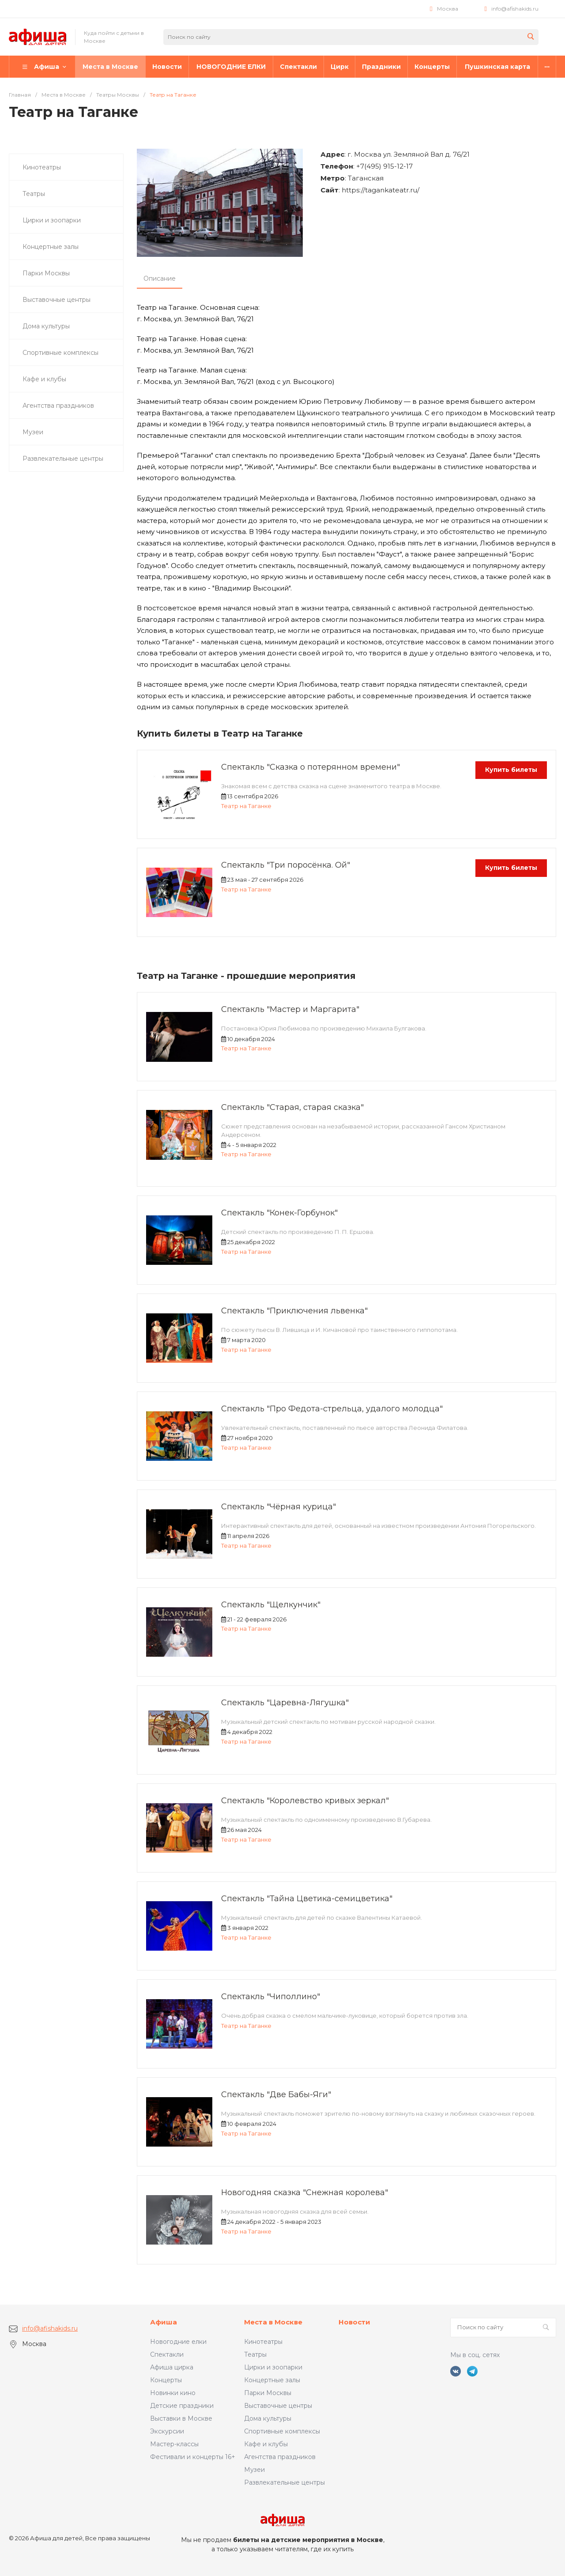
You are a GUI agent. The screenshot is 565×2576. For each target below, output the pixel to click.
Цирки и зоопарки (273, 2367)
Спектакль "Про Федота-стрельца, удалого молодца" (332, 1409)
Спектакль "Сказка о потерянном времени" (310, 767)
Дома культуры (267, 2418)
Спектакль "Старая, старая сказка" (292, 1107)
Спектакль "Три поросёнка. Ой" (285, 865)
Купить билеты (511, 770)
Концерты (166, 2380)
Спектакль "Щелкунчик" (270, 1605)
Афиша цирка (171, 2367)
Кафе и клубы (266, 2444)
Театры (255, 2354)
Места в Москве (273, 2322)
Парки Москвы (267, 2393)
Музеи (254, 2470)
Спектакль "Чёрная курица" (278, 1507)
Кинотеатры (263, 2342)
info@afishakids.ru (515, 8)
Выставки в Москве (181, 2418)
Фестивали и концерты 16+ (192, 2457)
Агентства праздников (280, 2457)
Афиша (163, 2322)
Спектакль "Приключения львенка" (294, 1311)
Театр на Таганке (246, 805)
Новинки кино (173, 2393)
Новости (354, 2322)
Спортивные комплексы (282, 2431)
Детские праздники (182, 2406)
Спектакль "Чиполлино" (270, 1996)
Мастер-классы (174, 2444)
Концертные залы (272, 2380)
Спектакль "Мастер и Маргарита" (290, 1009)
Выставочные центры (278, 2406)
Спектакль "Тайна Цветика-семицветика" (306, 1898)
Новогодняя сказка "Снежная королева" (304, 2192)
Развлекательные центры (284, 2482)
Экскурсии (167, 2431)
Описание (159, 278)
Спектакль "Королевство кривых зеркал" (305, 1800)
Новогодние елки (178, 2342)
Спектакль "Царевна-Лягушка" (285, 1702)
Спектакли (167, 2354)
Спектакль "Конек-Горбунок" (279, 1213)
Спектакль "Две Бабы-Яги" (276, 2094)
